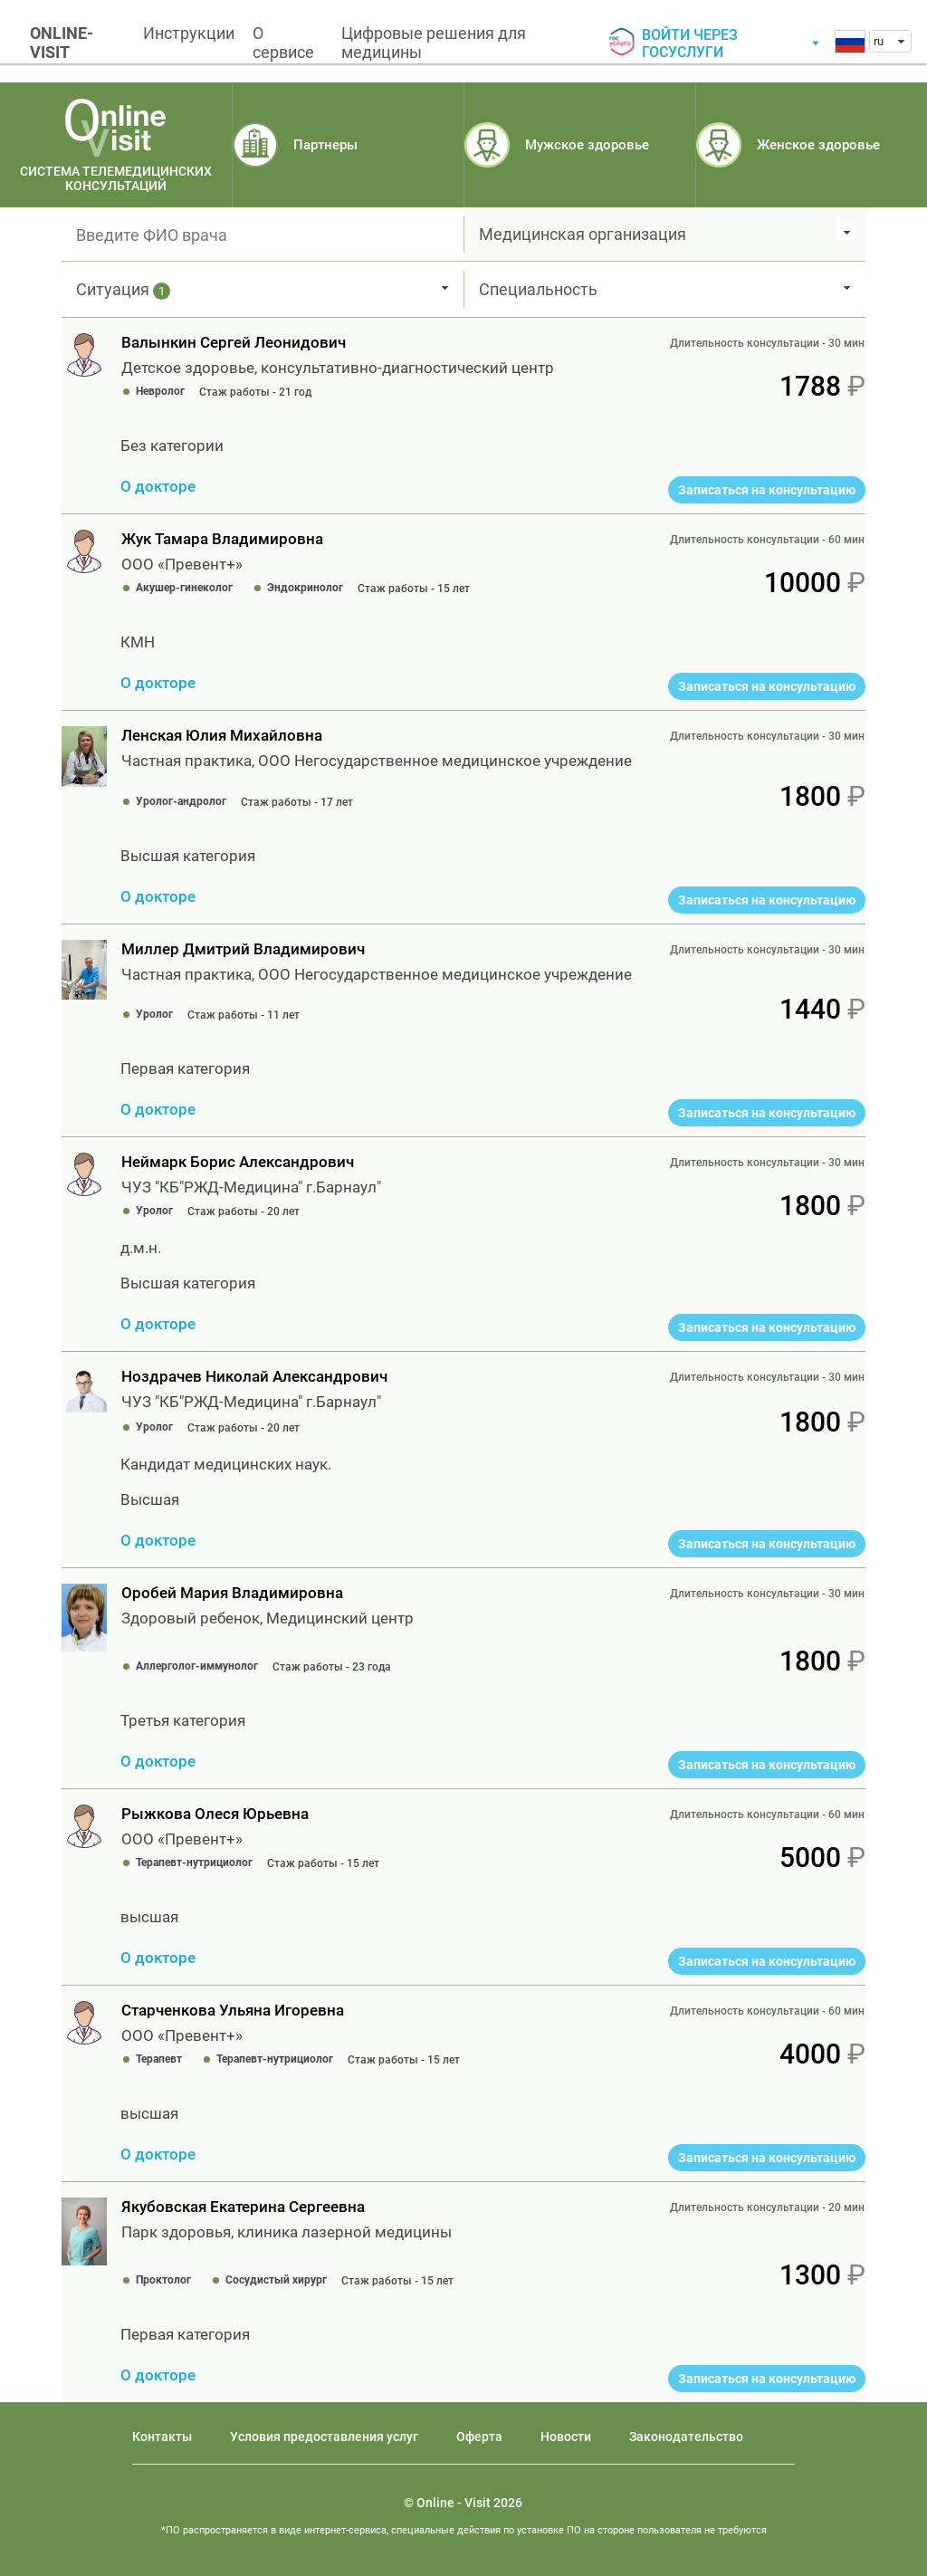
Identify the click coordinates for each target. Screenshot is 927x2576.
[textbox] (263, 234)
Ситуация (123, 290)
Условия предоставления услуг (324, 2436)
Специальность (538, 289)
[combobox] (890, 41)
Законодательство (686, 2436)
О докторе (158, 486)
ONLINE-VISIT (61, 43)
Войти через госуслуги (690, 43)
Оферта (479, 2436)
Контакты (162, 2436)
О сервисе (283, 43)
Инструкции (188, 33)
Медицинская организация (582, 234)
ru (879, 41)
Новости (565, 2436)
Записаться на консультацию (766, 490)
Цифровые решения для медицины (433, 43)
